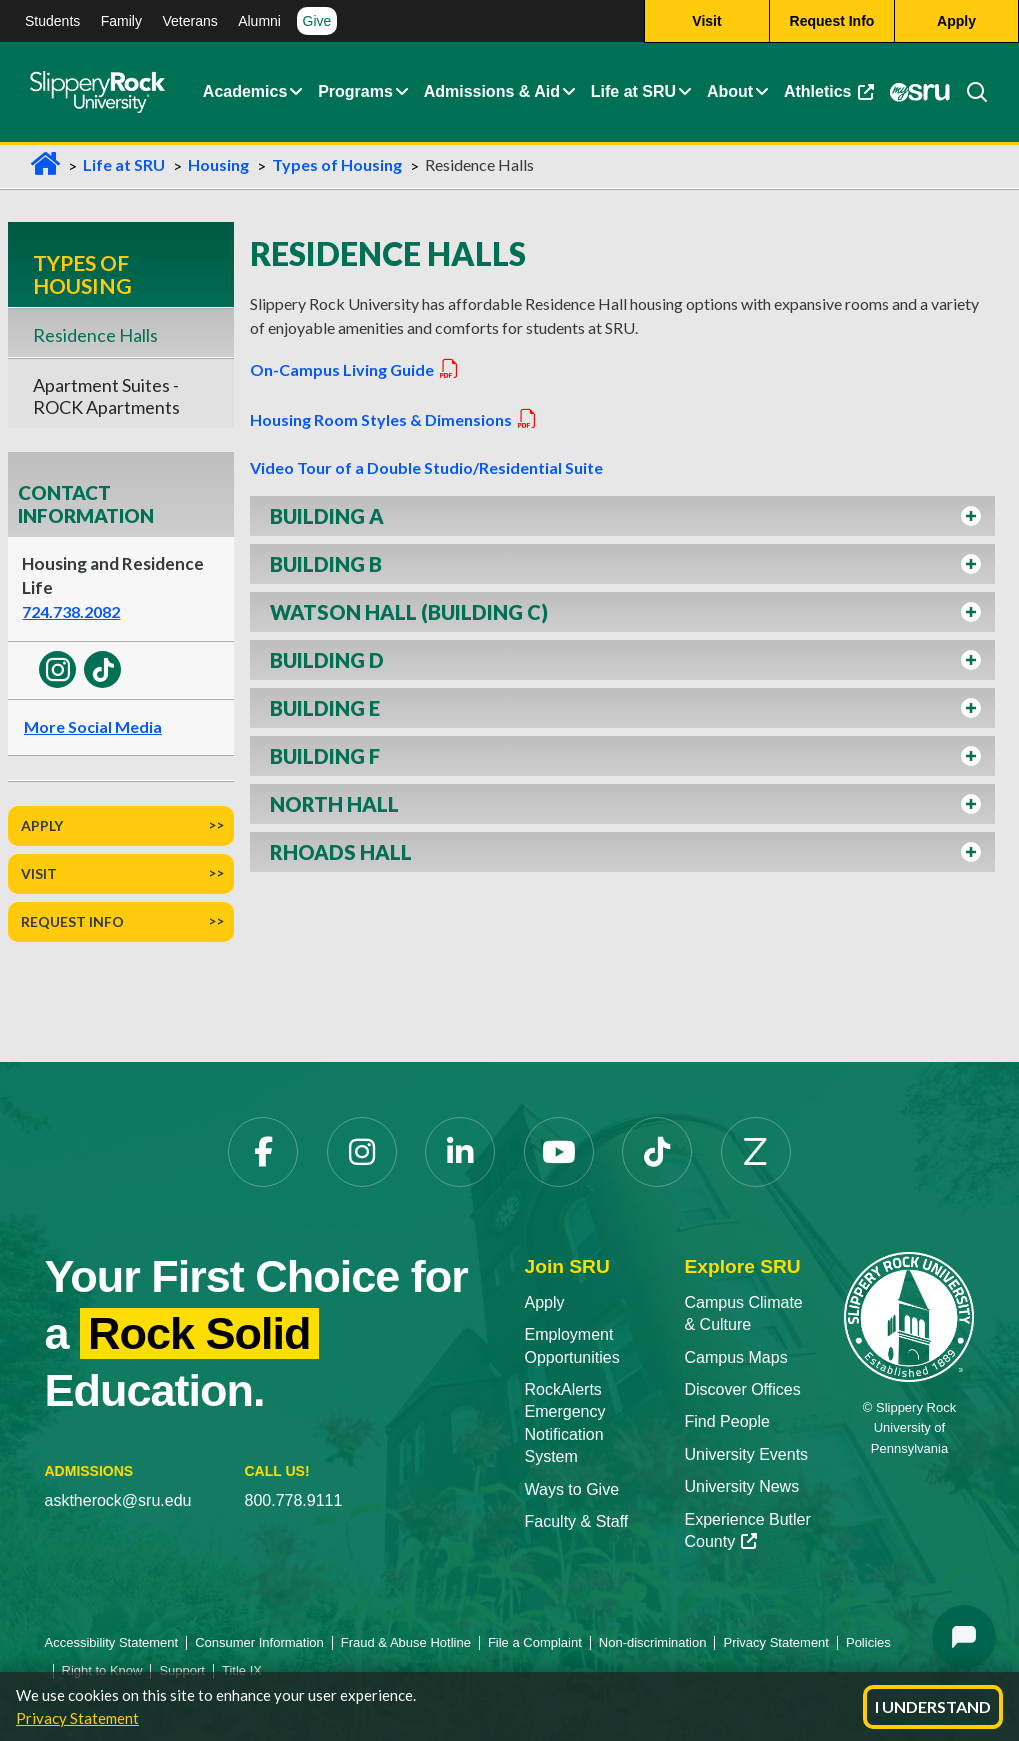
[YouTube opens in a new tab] (559, 1152)
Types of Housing (337, 164)
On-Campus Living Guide (354, 369)
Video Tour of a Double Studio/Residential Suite (426, 467)
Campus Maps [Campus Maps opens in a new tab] (735, 1357)
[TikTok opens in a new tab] (657, 1152)
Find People (726, 1421)
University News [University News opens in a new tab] (741, 1486)
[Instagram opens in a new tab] (362, 1152)
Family (121, 21)
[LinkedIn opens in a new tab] (460, 1152)
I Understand (933, 1706)
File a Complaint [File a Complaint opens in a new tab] (535, 1642)
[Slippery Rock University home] (909, 1315)
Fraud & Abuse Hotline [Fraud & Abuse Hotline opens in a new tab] (406, 1642)
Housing (218, 164)
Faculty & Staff (577, 1521)
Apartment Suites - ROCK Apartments (106, 396)
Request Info (72, 921)
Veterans (189, 21)
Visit (39, 873)
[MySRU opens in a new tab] (919, 93)
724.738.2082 (71, 611)
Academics (245, 92)
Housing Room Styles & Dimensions (393, 419)
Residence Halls (95, 335)
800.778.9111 (294, 1500)
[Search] (969, 93)
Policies (868, 1642)
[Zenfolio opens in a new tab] (756, 1152)
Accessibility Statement (112, 1642)
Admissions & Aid (492, 92)
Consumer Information (259, 1642)
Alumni (259, 21)
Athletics (832, 97)
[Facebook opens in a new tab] (263, 1152)
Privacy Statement (77, 1718)
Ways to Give (572, 1489)
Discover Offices (742, 1389)
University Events (746, 1454)
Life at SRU (633, 92)
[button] (296, 93)
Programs (355, 92)
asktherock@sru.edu (118, 1500)
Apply (42, 825)
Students (52, 21)
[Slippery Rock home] (97, 93)
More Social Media (93, 726)
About (730, 92)
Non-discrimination (653, 1642)
